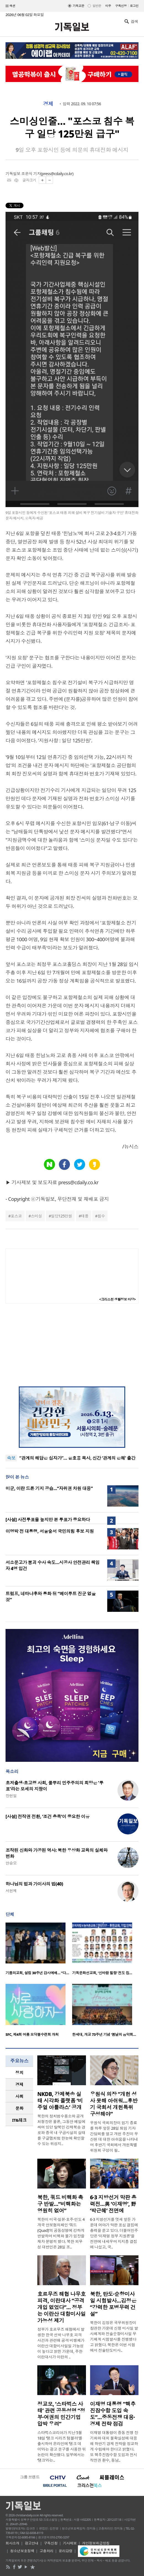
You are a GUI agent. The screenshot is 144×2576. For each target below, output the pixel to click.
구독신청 (121, 6)
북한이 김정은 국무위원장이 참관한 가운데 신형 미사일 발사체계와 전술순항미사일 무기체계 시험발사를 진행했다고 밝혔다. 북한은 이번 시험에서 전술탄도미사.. (114, 2336)
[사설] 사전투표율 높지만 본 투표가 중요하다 (48, 1520)
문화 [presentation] (19, 2108)
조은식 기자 (31, 173)
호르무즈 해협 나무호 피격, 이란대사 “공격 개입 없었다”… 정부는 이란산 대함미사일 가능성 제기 (61, 2307)
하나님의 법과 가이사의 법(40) (34, 1884)
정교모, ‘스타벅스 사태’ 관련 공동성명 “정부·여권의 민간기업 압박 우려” (61, 2413)
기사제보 (70, 2543)
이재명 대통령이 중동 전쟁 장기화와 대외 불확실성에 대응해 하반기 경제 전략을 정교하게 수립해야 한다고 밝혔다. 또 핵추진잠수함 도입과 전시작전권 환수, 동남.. (114, 2446)
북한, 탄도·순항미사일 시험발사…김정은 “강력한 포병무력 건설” (113, 2303)
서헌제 (11, 1890)
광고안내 (31, 2543)
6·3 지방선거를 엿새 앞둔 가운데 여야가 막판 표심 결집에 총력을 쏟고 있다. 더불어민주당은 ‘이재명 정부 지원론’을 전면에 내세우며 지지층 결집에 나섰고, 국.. (114, 2233)
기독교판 (78, 6)
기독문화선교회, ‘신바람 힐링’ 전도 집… (102, 1972)
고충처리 (46, 2550)
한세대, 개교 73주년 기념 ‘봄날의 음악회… (104, 2034)
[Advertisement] (72, 1345)
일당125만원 (61, 1216)
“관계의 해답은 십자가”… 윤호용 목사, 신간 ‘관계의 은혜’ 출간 (77, 1461)
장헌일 (11, 1795)
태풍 (84, 1216)
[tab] (19, 2073)
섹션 (10, 6)
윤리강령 (65, 2550)
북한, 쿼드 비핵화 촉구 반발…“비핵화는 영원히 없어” (60, 2204)
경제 (48, 104)
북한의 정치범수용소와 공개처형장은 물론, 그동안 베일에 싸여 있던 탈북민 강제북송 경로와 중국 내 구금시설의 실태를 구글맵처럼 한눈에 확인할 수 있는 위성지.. (61, 2129)
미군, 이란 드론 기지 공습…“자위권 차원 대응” (49, 1488)
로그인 (134, 6)
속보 (11, 1458)
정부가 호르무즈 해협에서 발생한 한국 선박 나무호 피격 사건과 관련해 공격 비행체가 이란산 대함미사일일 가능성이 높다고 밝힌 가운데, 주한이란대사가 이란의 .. (61, 2343)
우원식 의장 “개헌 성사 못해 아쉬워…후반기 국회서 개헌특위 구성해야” (114, 2104)
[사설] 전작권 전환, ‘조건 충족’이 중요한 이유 (48, 1816)
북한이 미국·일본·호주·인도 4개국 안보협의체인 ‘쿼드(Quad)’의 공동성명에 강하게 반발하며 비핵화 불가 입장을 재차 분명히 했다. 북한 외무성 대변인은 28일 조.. (61, 2233)
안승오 (11, 1863)
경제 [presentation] (19, 2084)
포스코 (16, 1216)
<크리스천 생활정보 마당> (117, 1299)
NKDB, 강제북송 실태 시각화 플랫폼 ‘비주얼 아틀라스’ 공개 (60, 2100)
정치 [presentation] (19, 2072)
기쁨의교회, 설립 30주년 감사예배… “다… (37, 1972)
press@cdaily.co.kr (57, 173)
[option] (39, 1950)
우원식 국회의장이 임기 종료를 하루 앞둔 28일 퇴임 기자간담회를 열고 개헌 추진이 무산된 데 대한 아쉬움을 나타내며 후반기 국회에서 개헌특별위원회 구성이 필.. (114, 2136)
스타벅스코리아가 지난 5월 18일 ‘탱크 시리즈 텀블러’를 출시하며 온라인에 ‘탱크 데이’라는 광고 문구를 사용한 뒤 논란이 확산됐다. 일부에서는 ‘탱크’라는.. (61, 2446)
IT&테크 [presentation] (19, 2120)
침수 (101, 1216)
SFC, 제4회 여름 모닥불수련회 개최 (32, 2034)
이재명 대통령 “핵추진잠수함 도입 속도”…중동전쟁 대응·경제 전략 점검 (113, 2413)
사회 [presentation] (19, 2096)
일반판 (96, 6)
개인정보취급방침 (96, 2543)
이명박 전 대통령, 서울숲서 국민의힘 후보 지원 (50, 1531)
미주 (108, 6)
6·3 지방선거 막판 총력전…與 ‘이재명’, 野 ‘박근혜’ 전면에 (113, 2204)
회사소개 (12, 2543)
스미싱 (36, 1216)
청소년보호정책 (22, 2550)
